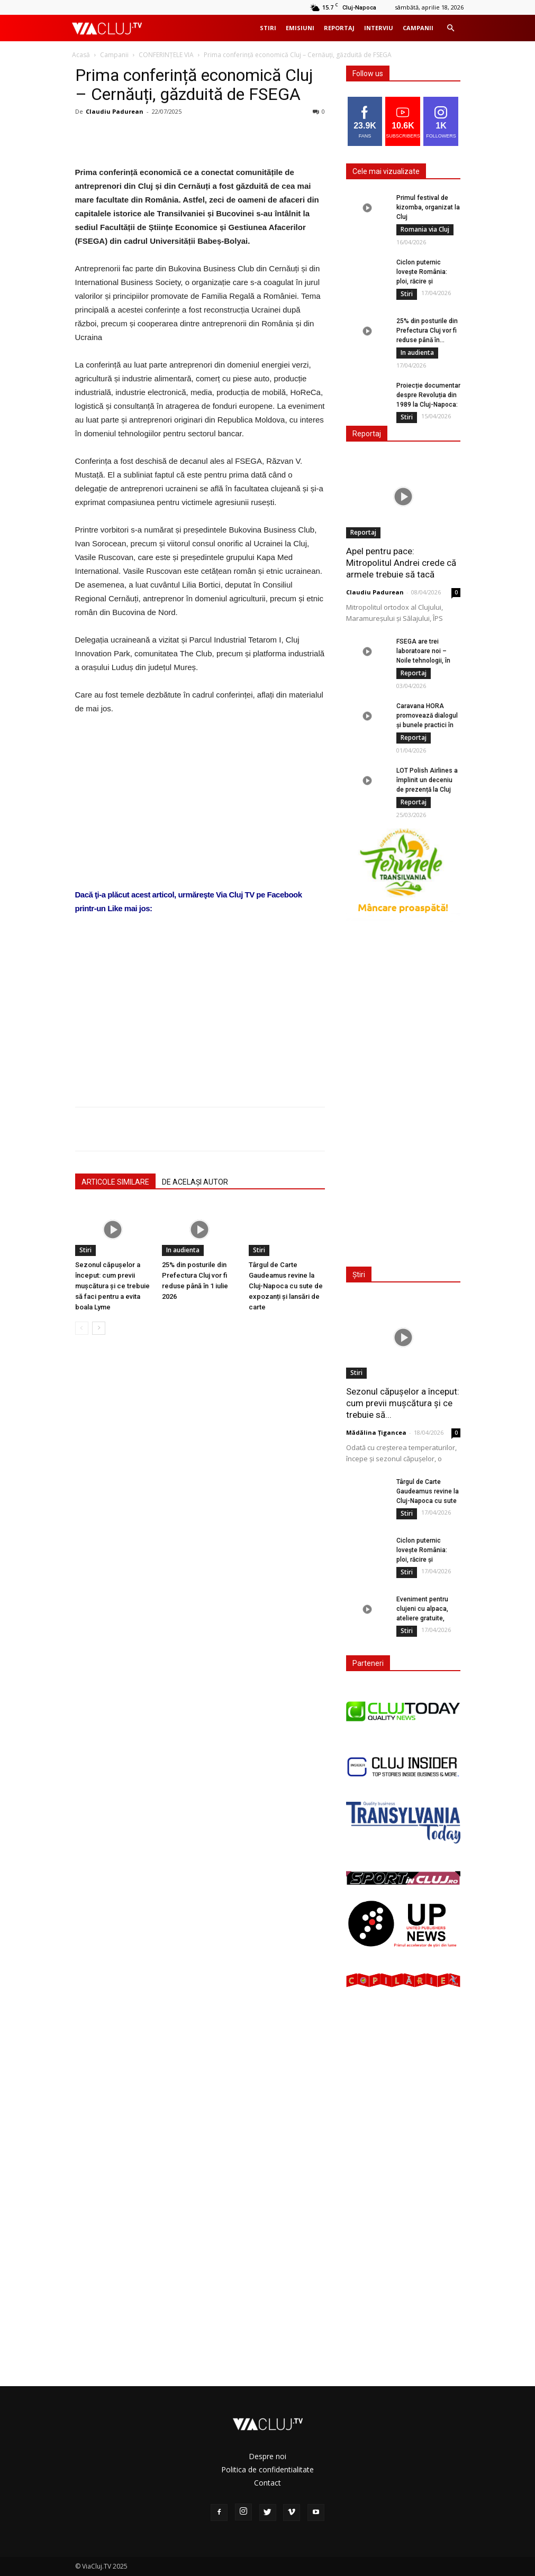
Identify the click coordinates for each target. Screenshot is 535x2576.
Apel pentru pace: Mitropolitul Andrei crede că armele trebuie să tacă (401, 563)
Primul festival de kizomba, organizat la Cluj (428, 207)
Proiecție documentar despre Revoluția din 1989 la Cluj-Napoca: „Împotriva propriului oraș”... (428, 404)
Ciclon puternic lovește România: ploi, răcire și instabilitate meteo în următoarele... (427, 281)
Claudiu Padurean (114, 111)
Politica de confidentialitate (267, 2469)
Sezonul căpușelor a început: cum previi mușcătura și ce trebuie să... (402, 1403)
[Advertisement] (200, 999)
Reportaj (339, 28)
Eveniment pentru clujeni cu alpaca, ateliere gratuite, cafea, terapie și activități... (422, 1618)
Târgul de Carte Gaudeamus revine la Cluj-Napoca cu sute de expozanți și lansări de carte (286, 1286)
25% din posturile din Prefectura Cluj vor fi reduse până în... (427, 330)
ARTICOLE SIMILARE (115, 1182)
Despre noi (267, 2456)
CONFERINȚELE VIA (166, 54)
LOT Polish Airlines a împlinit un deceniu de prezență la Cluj (427, 780)
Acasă (81, 54)
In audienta (183, 1250)
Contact (267, 2483)
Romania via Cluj (425, 229)
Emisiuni (300, 28)
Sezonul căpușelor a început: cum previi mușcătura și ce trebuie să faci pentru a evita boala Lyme (112, 1286)
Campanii (418, 28)
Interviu (378, 28)
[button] (451, 28)
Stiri (268, 28)
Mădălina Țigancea (376, 1432)
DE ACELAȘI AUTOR (195, 1182)
